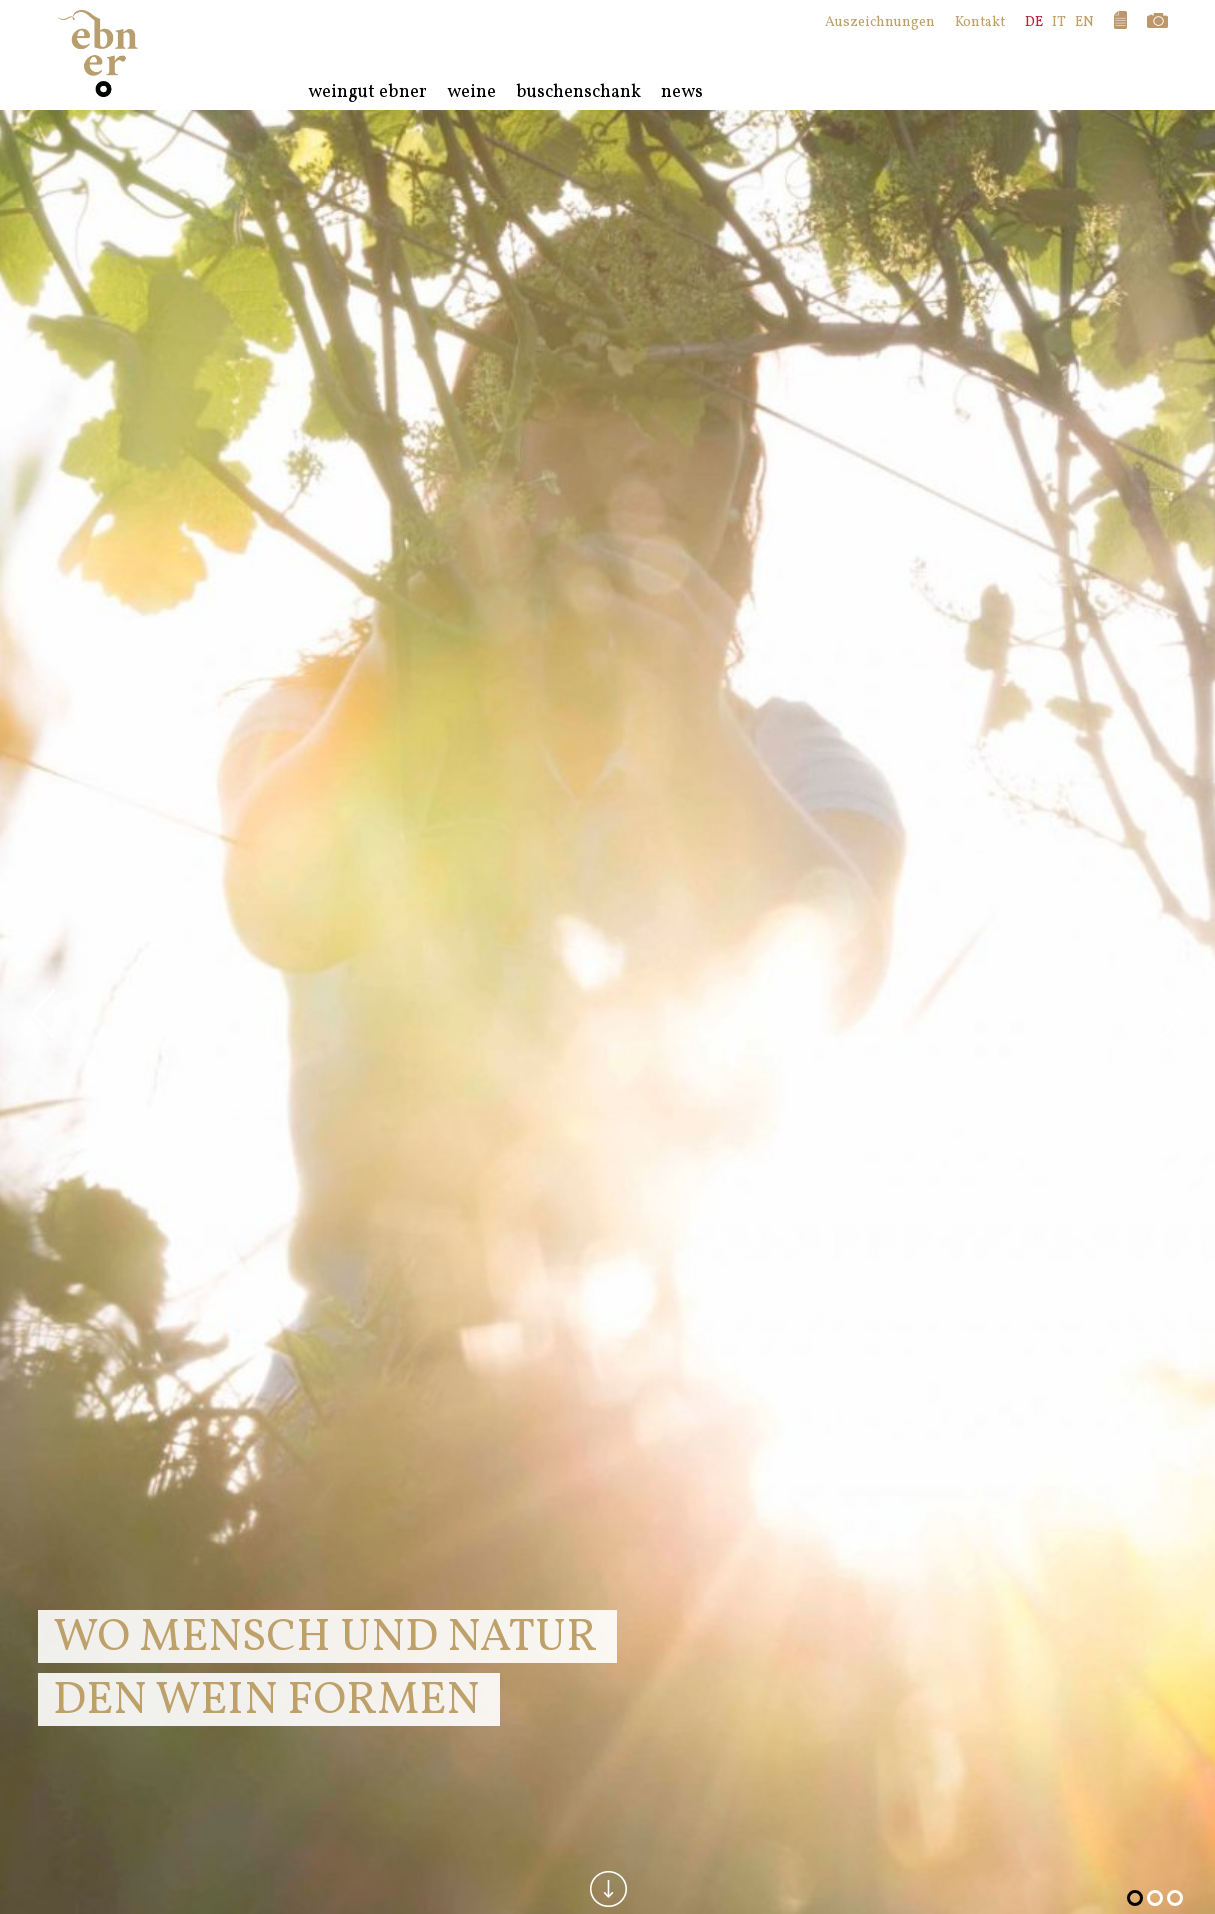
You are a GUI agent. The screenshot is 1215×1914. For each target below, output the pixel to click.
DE (1034, 22)
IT (1059, 22)
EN (1084, 22)
